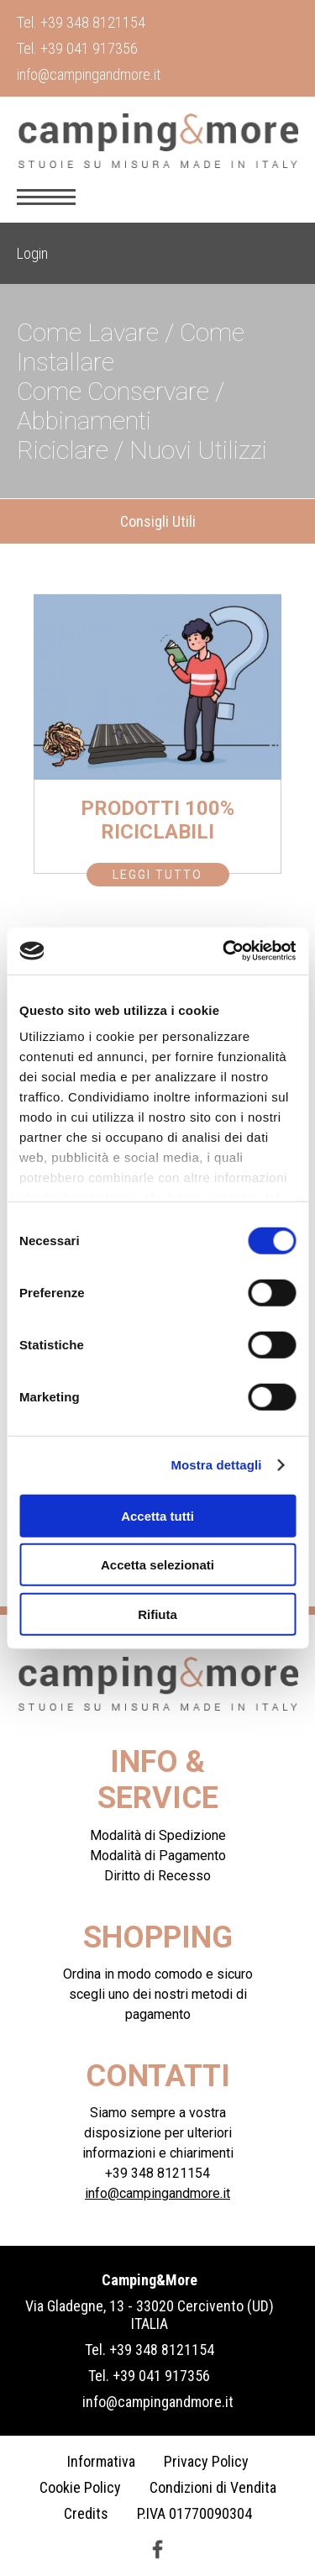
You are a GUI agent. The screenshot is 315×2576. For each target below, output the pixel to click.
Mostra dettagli (216, 1465)
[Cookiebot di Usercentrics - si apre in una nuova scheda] (224, 951)
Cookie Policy (80, 2487)
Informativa (101, 2461)
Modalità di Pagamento (158, 1856)
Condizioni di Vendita (213, 2487)
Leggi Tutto (157, 874)
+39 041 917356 (89, 48)
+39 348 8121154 (92, 22)
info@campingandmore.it (88, 74)
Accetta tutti (157, 1515)
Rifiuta (157, 1613)
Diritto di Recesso (157, 1876)
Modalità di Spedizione (158, 1835)
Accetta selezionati (157, 1565)
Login (32, 253)
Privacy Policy (206, 2461)
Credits (86, 2513)
